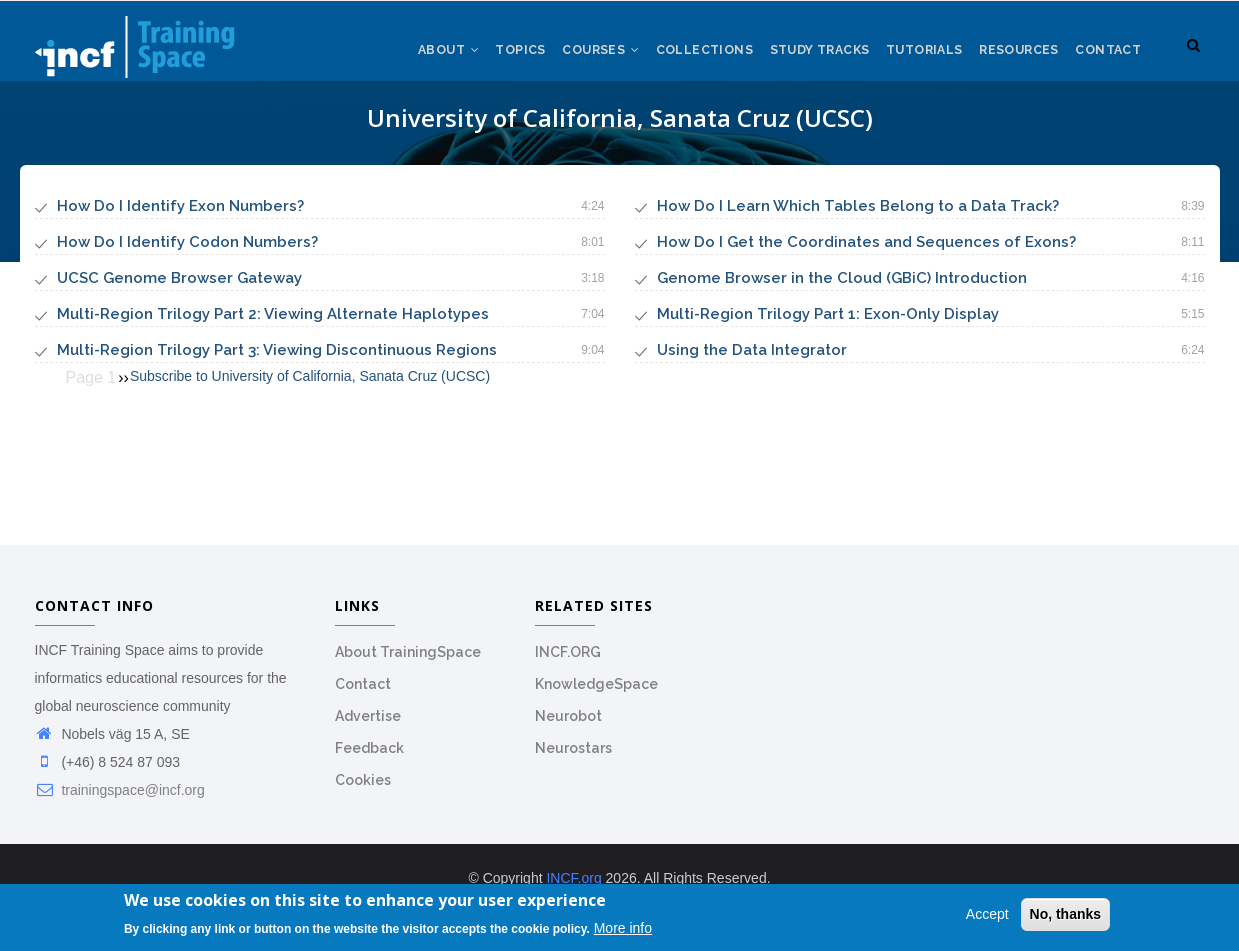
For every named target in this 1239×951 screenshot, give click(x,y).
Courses (577, 59)
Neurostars (573, 759)
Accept (987, 916)
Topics (492, 59)
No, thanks (1066, 916)
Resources (1013, 59)
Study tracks (804, 59)
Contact (1106, 59)
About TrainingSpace (408, 663)
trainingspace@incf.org (120, 801)
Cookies (363, 791)
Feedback (369, 759)
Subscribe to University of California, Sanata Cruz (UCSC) (310, 387)
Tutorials (914, 59)
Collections (685, 59)
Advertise (368, 727)
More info (623, 930)
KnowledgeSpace (596, 695)
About (417, 59)
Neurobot (568, 727)
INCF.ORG (568, 663)
